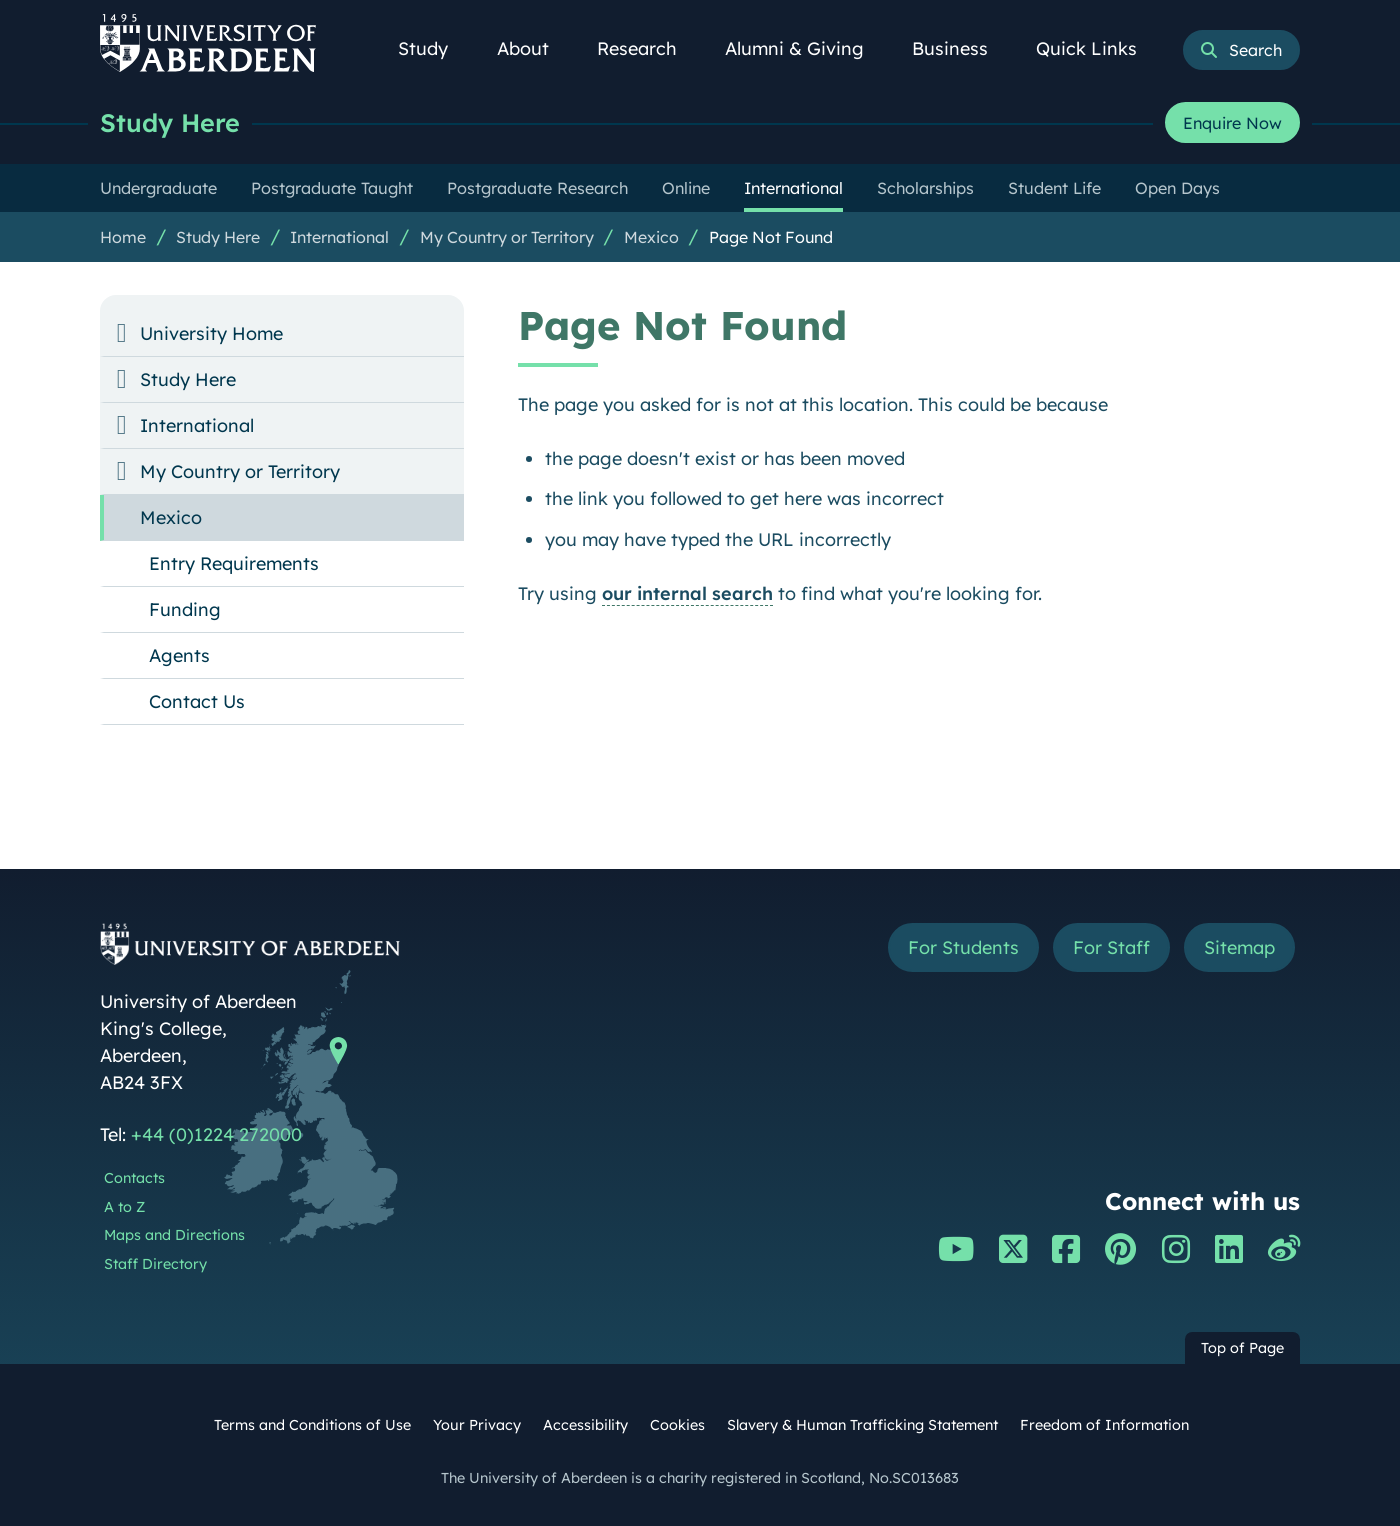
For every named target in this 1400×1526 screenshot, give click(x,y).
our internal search (687, 593)
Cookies (677, 1425)
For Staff (1111, 947)
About (534, 48)
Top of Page (1242, 1348)
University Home (211, 333)
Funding (185, 609)
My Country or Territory (507, 237)
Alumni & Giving (805, 48)
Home (123, 237)
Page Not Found (771, 237)
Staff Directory (155, 1264)
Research (648, 48)
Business (961, 48)
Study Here (170, 122)
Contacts (134, 1178)
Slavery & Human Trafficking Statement (862, 1425)
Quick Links (1097, 48)
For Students (963, 947)
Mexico (651, 237)
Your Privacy (477, 1425)
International (339, 237)
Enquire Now (1232, 123)
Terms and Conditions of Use (312, 1425)
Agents (179, 655)
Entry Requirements (234, 563)
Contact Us (197, 701)
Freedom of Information (1104, 1425)
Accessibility (585, 1425)
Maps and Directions (174, 1235)
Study (434, 48)
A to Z (124, 1207)
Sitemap (1239, 947)
